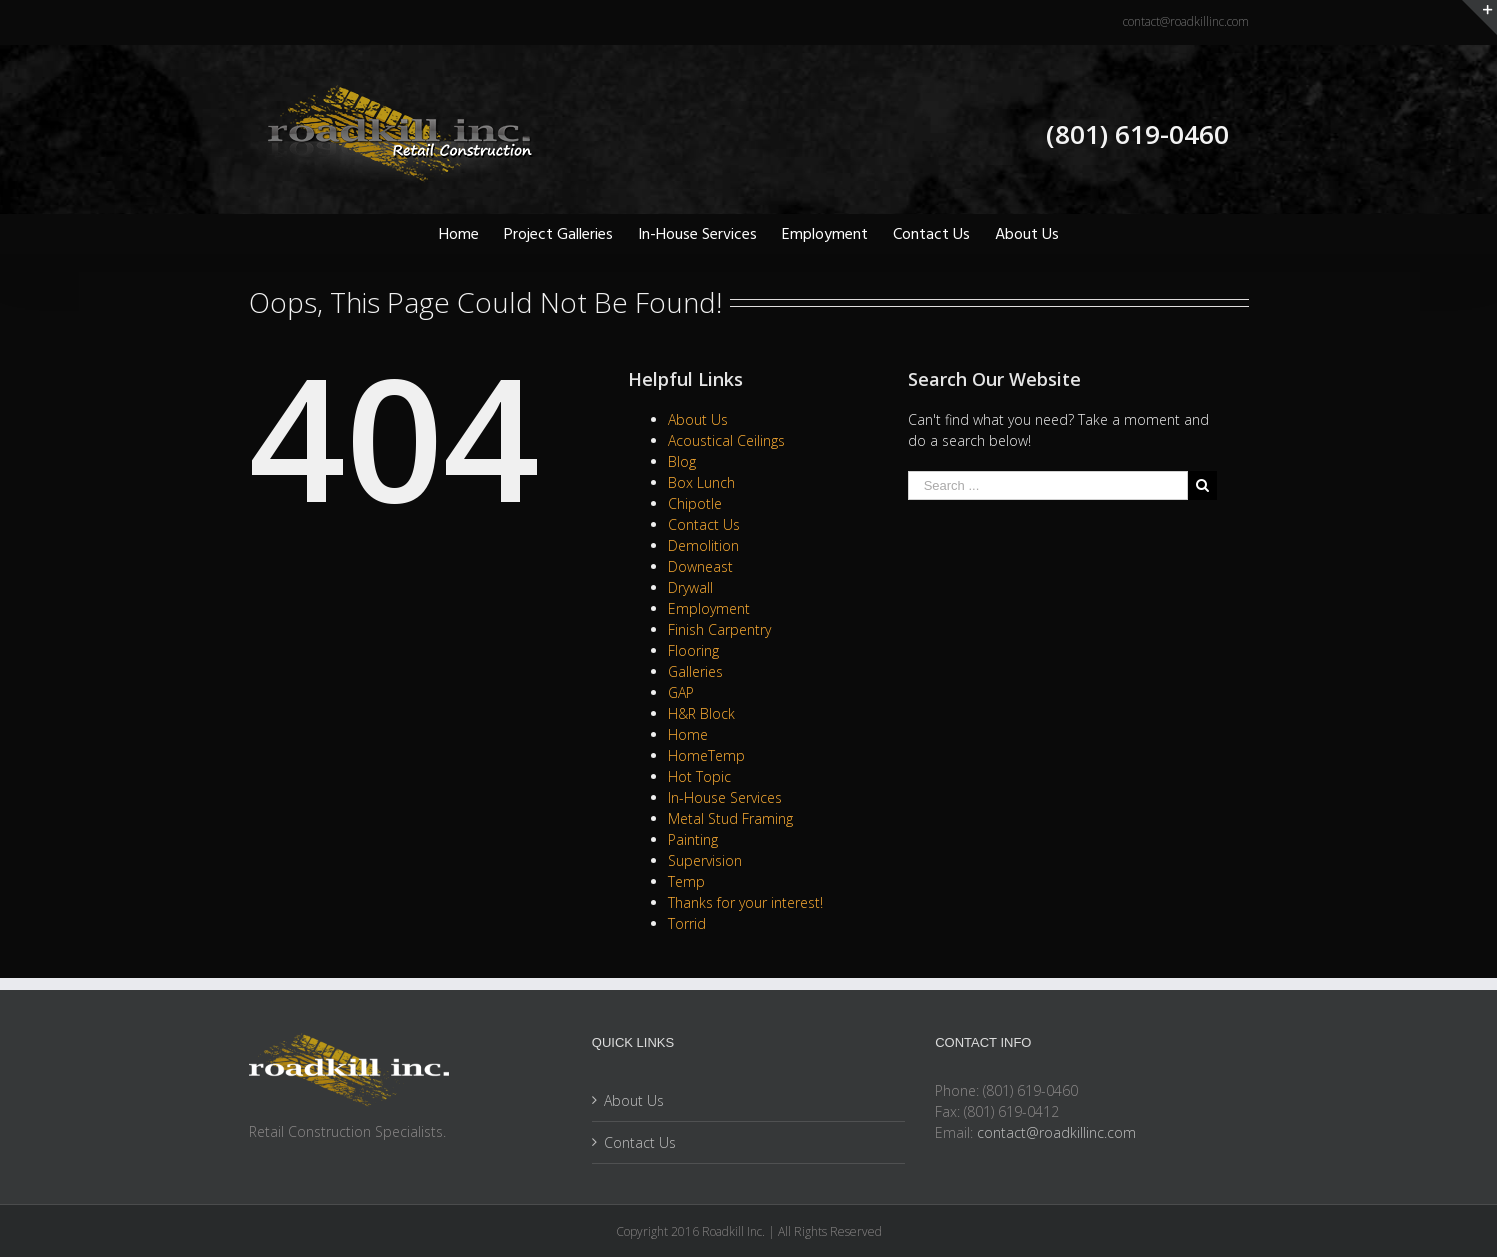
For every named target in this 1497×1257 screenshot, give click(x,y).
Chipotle (695, 503)
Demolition (703, 545)
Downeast (700, 566)
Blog (682, 461)
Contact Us (704, 524)
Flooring (693, 650)
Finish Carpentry (719, 629)
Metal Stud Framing (730, 818)
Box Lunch (701, 482)
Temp (686, 881)
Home (688, 734)
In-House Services (725, 797)
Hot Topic (699, 776)
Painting (693, 839)
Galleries (695, 671)
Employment (709, 608)
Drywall (690, 587)
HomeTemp (706, 755)
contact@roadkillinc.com (1186, 21)
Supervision (705, 860)
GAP (681, 692)
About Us (698, 419)
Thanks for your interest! (745, 902)
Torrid (687, 923)
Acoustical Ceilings (726, 440)
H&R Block (701, 713)
